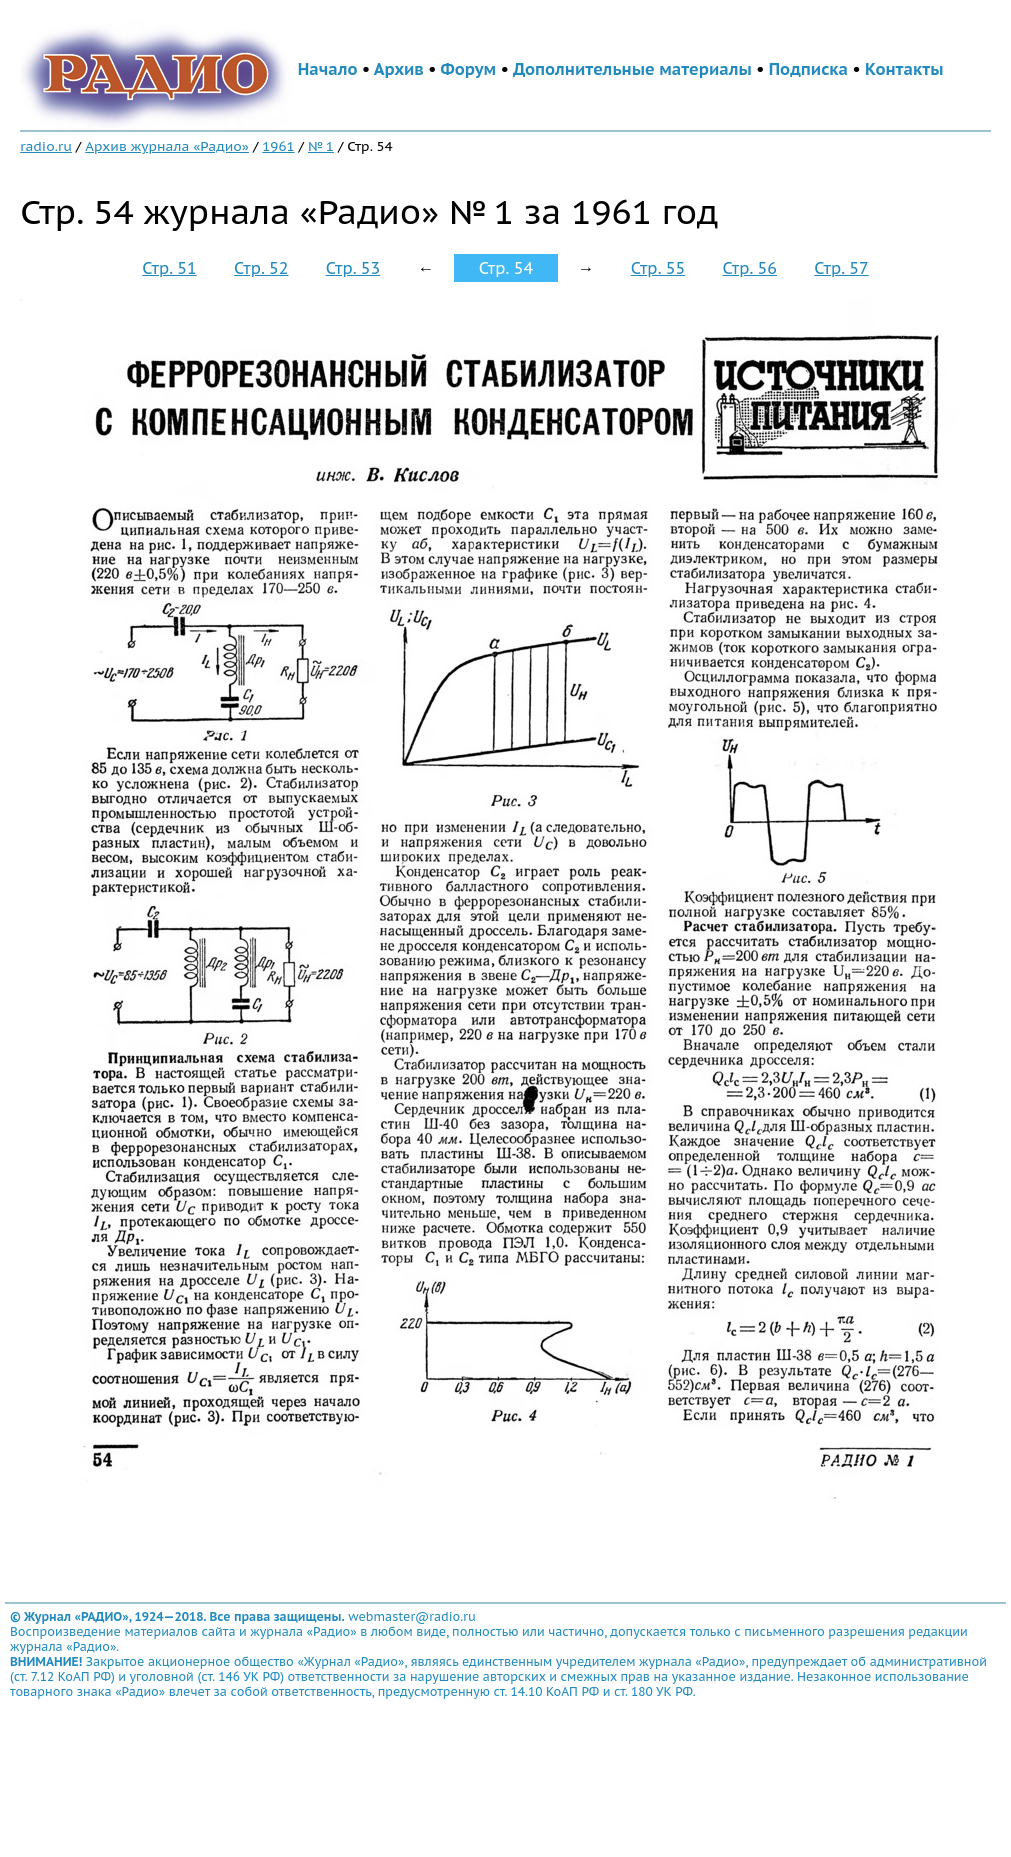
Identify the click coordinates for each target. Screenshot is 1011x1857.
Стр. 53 (353, 268)
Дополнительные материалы (632, 69)
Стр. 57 (841, 268)
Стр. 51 (169, 268)
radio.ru (46, 146)
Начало (328, 69)
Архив (399, 69)
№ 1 (321, 146)
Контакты (904, 69)
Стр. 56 (750, 268)
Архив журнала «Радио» (167, 146)
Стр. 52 (261, 268)
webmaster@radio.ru (412, 1616)
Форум (469, 69)
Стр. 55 (658, 268)
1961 (278, 146)
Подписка (808, 69)
